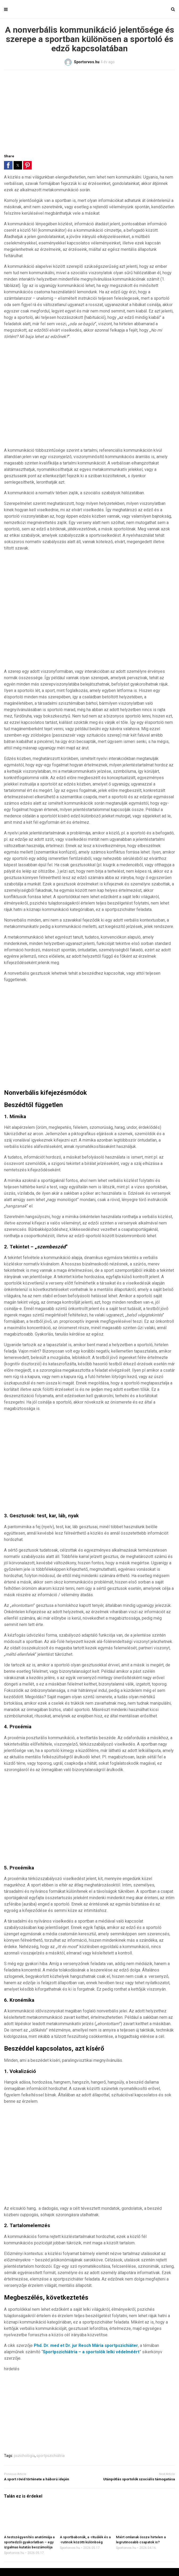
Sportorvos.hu (14, 2553)
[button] (8, 165)
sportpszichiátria (50, 2455)
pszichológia (24, 2455)
